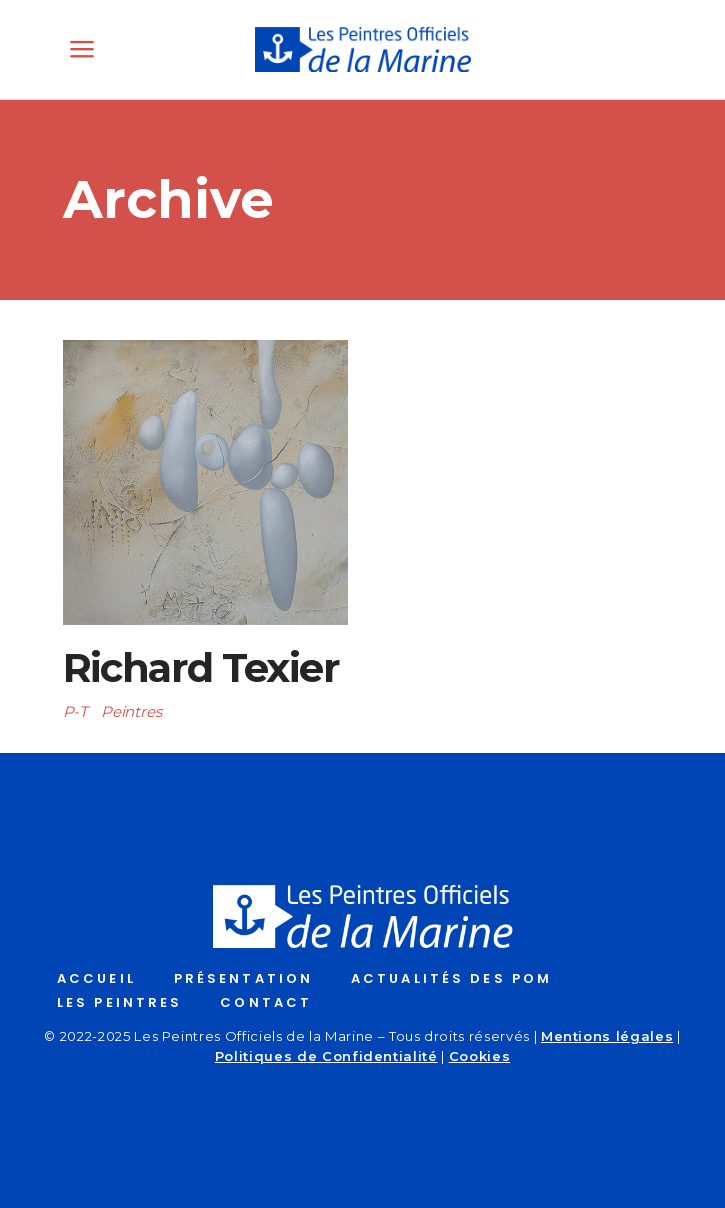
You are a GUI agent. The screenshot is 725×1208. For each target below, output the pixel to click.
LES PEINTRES (119, 1002)
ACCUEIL (96, 978)
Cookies (480, 1056)
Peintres (131, 711)
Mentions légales (607, 1036)
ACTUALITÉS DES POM (451, 978)
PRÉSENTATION (243, 978)
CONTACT (266, 1002)
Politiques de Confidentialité (326, 1056)
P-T (76, 711)
